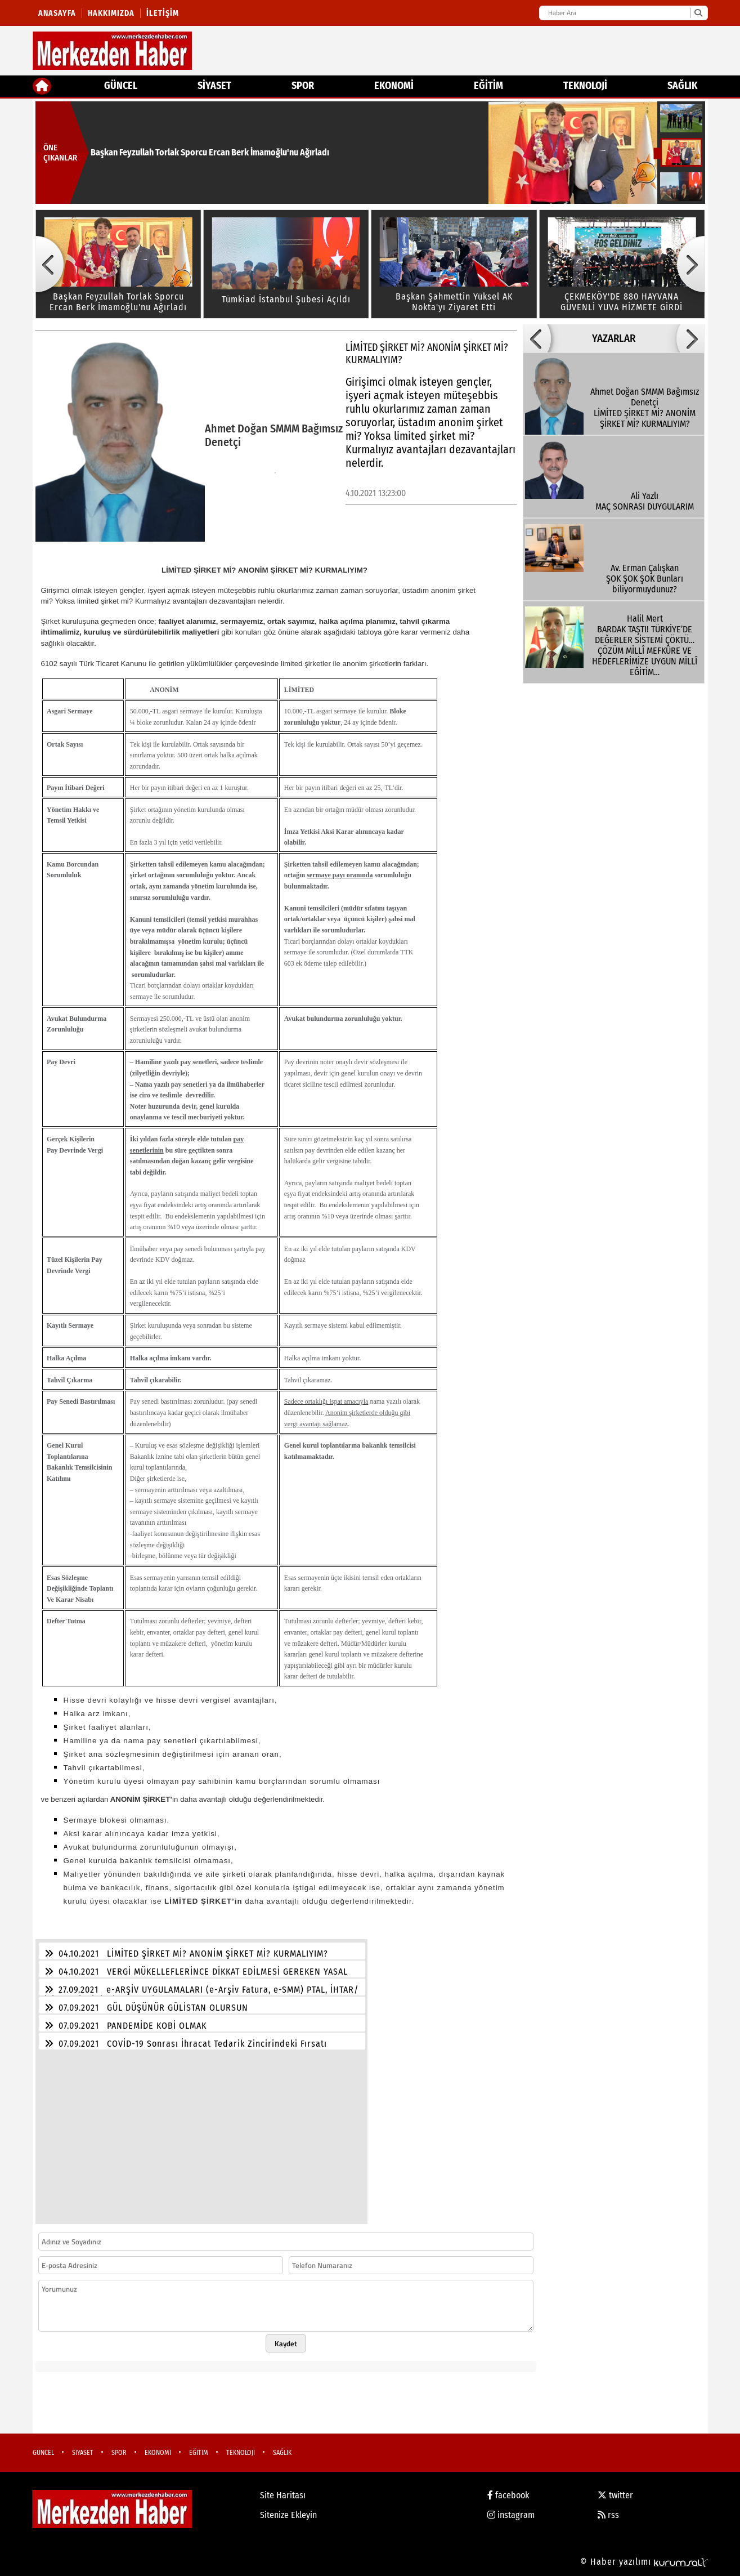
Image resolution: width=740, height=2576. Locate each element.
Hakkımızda (111, 13)
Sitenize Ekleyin (288, 2515)
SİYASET (214, 85)
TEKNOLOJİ (585, 85)
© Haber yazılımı (644, 2561)
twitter (615, 2495)
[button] (49, 264)
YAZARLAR (613, 338)
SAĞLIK (682, 85)
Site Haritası (283, 2495)
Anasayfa (57, 13)
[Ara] (698, 13)
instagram (511, 2515)
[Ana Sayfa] (42, 86)
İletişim (162, 13)
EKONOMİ (394, 85)
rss (608, 2515)
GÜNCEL (120, 85)
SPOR (302, 85)
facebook (508, 2495)
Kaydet (286, 2343)
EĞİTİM (488, 85)
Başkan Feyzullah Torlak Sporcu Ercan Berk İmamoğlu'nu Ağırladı (210, 152)
